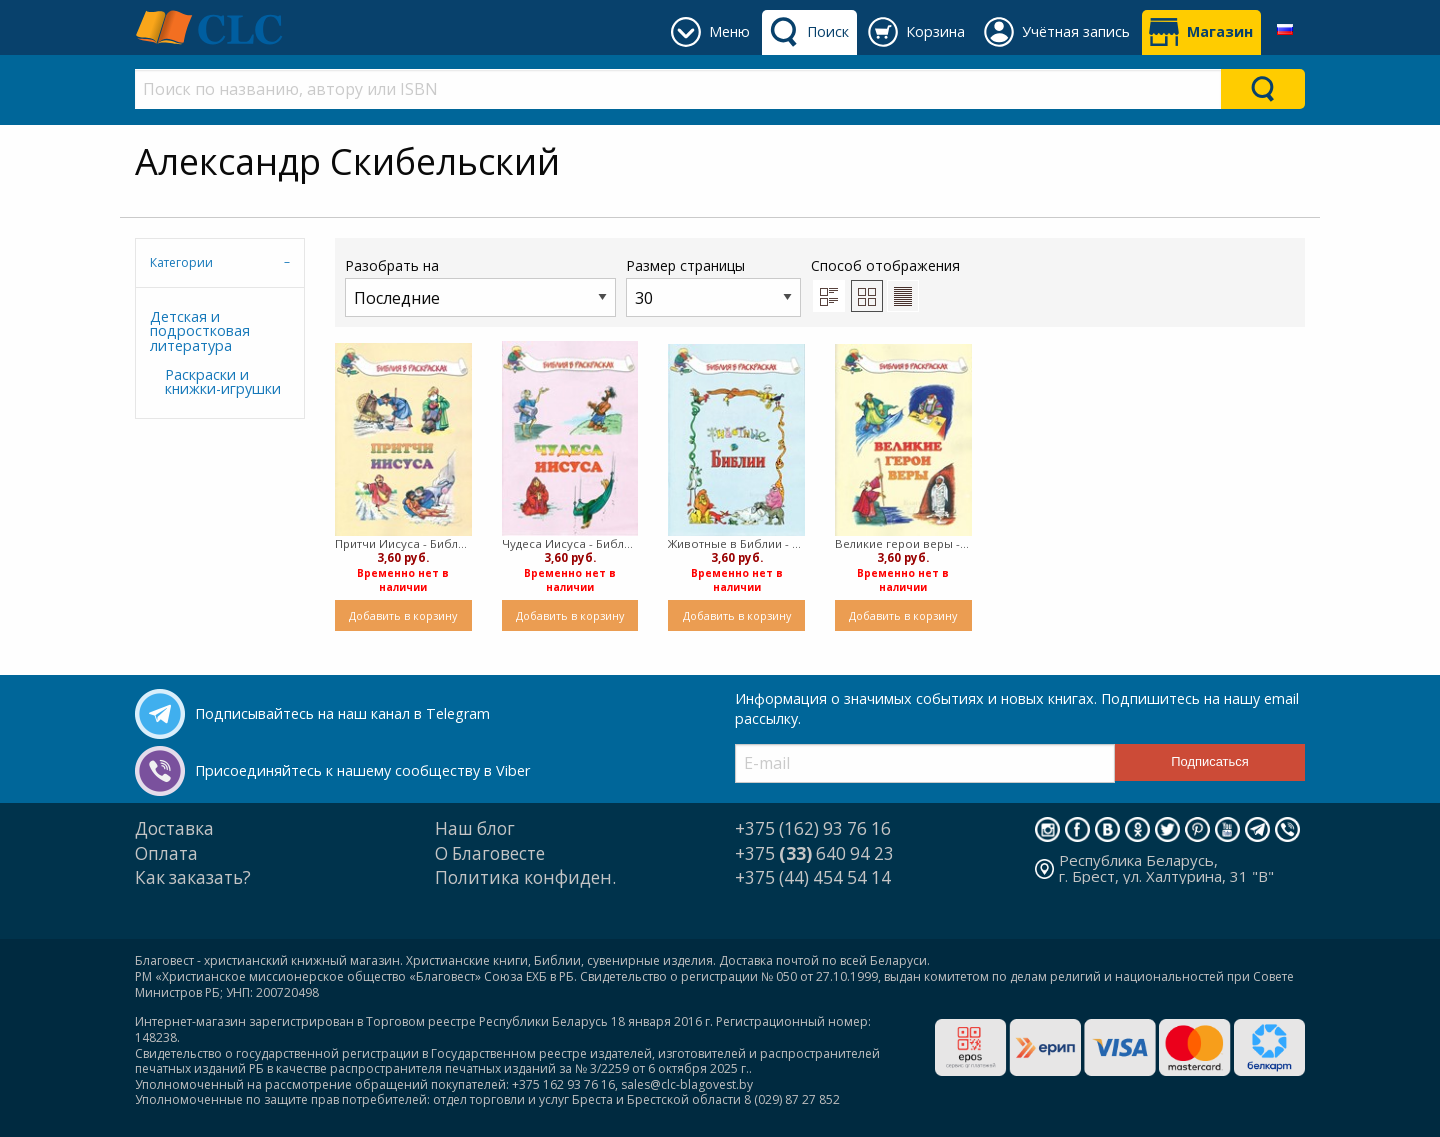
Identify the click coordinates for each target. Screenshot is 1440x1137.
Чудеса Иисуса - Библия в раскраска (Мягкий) (570, 543)
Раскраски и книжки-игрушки (223, 381)
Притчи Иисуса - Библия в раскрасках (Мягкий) (403, 543)
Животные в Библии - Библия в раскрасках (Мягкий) (736, 543)
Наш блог (475, 828)
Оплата (166, 853)
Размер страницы (713, 286)
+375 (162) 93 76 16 (813, 828)
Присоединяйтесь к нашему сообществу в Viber (362, 770)
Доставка (174, 828)
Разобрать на (480, 286)
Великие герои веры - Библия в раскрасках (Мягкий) (903, 543)
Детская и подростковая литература (200, 331)
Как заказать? (193, 877)
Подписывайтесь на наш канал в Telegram (342, 713)
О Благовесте (490, 853)
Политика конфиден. (525, 877)
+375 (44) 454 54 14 (813, 877)
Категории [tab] (181, 262)
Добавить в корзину (403, 615)
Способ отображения (885, 284)
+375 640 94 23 (814, 853)
